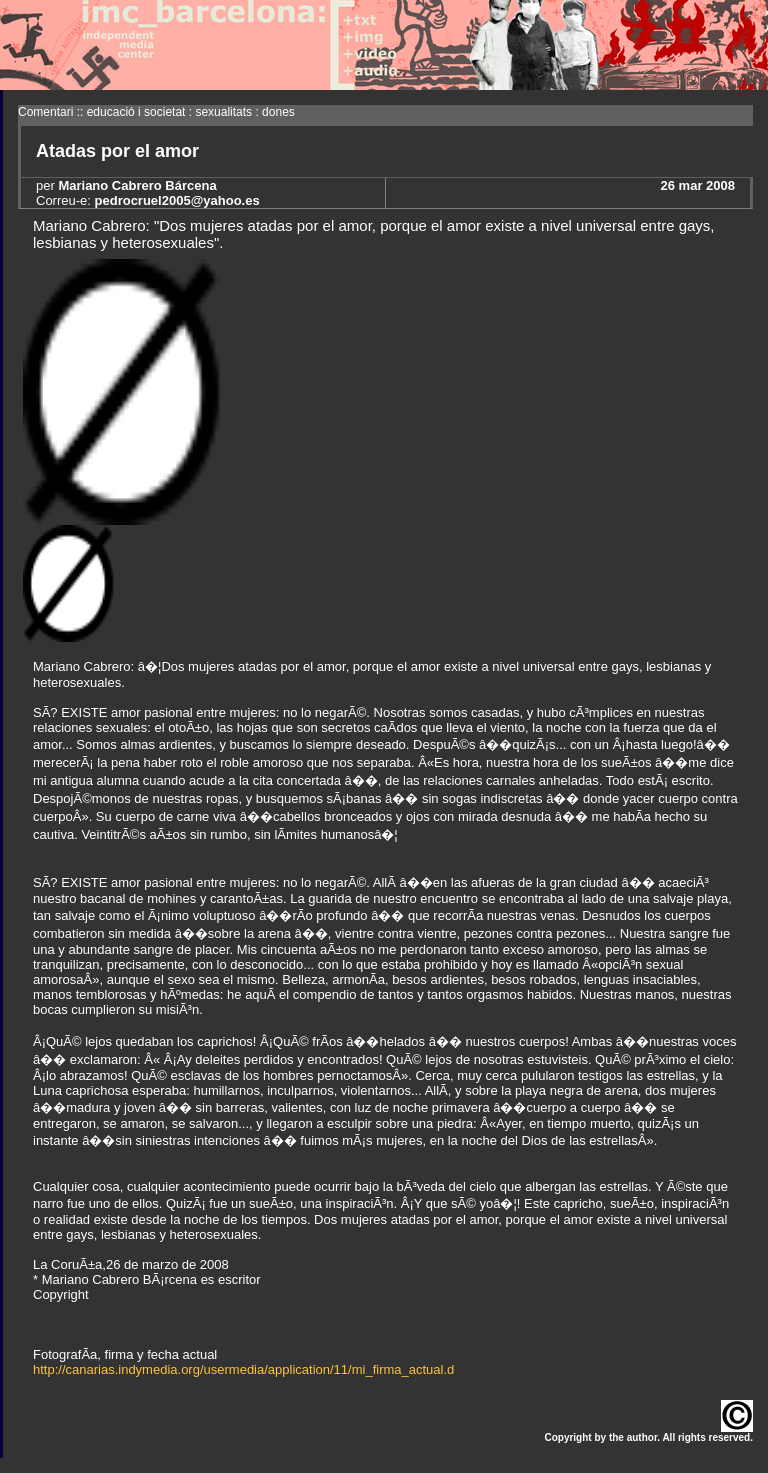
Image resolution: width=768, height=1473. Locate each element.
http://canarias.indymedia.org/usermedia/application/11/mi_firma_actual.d (243, 1369)
